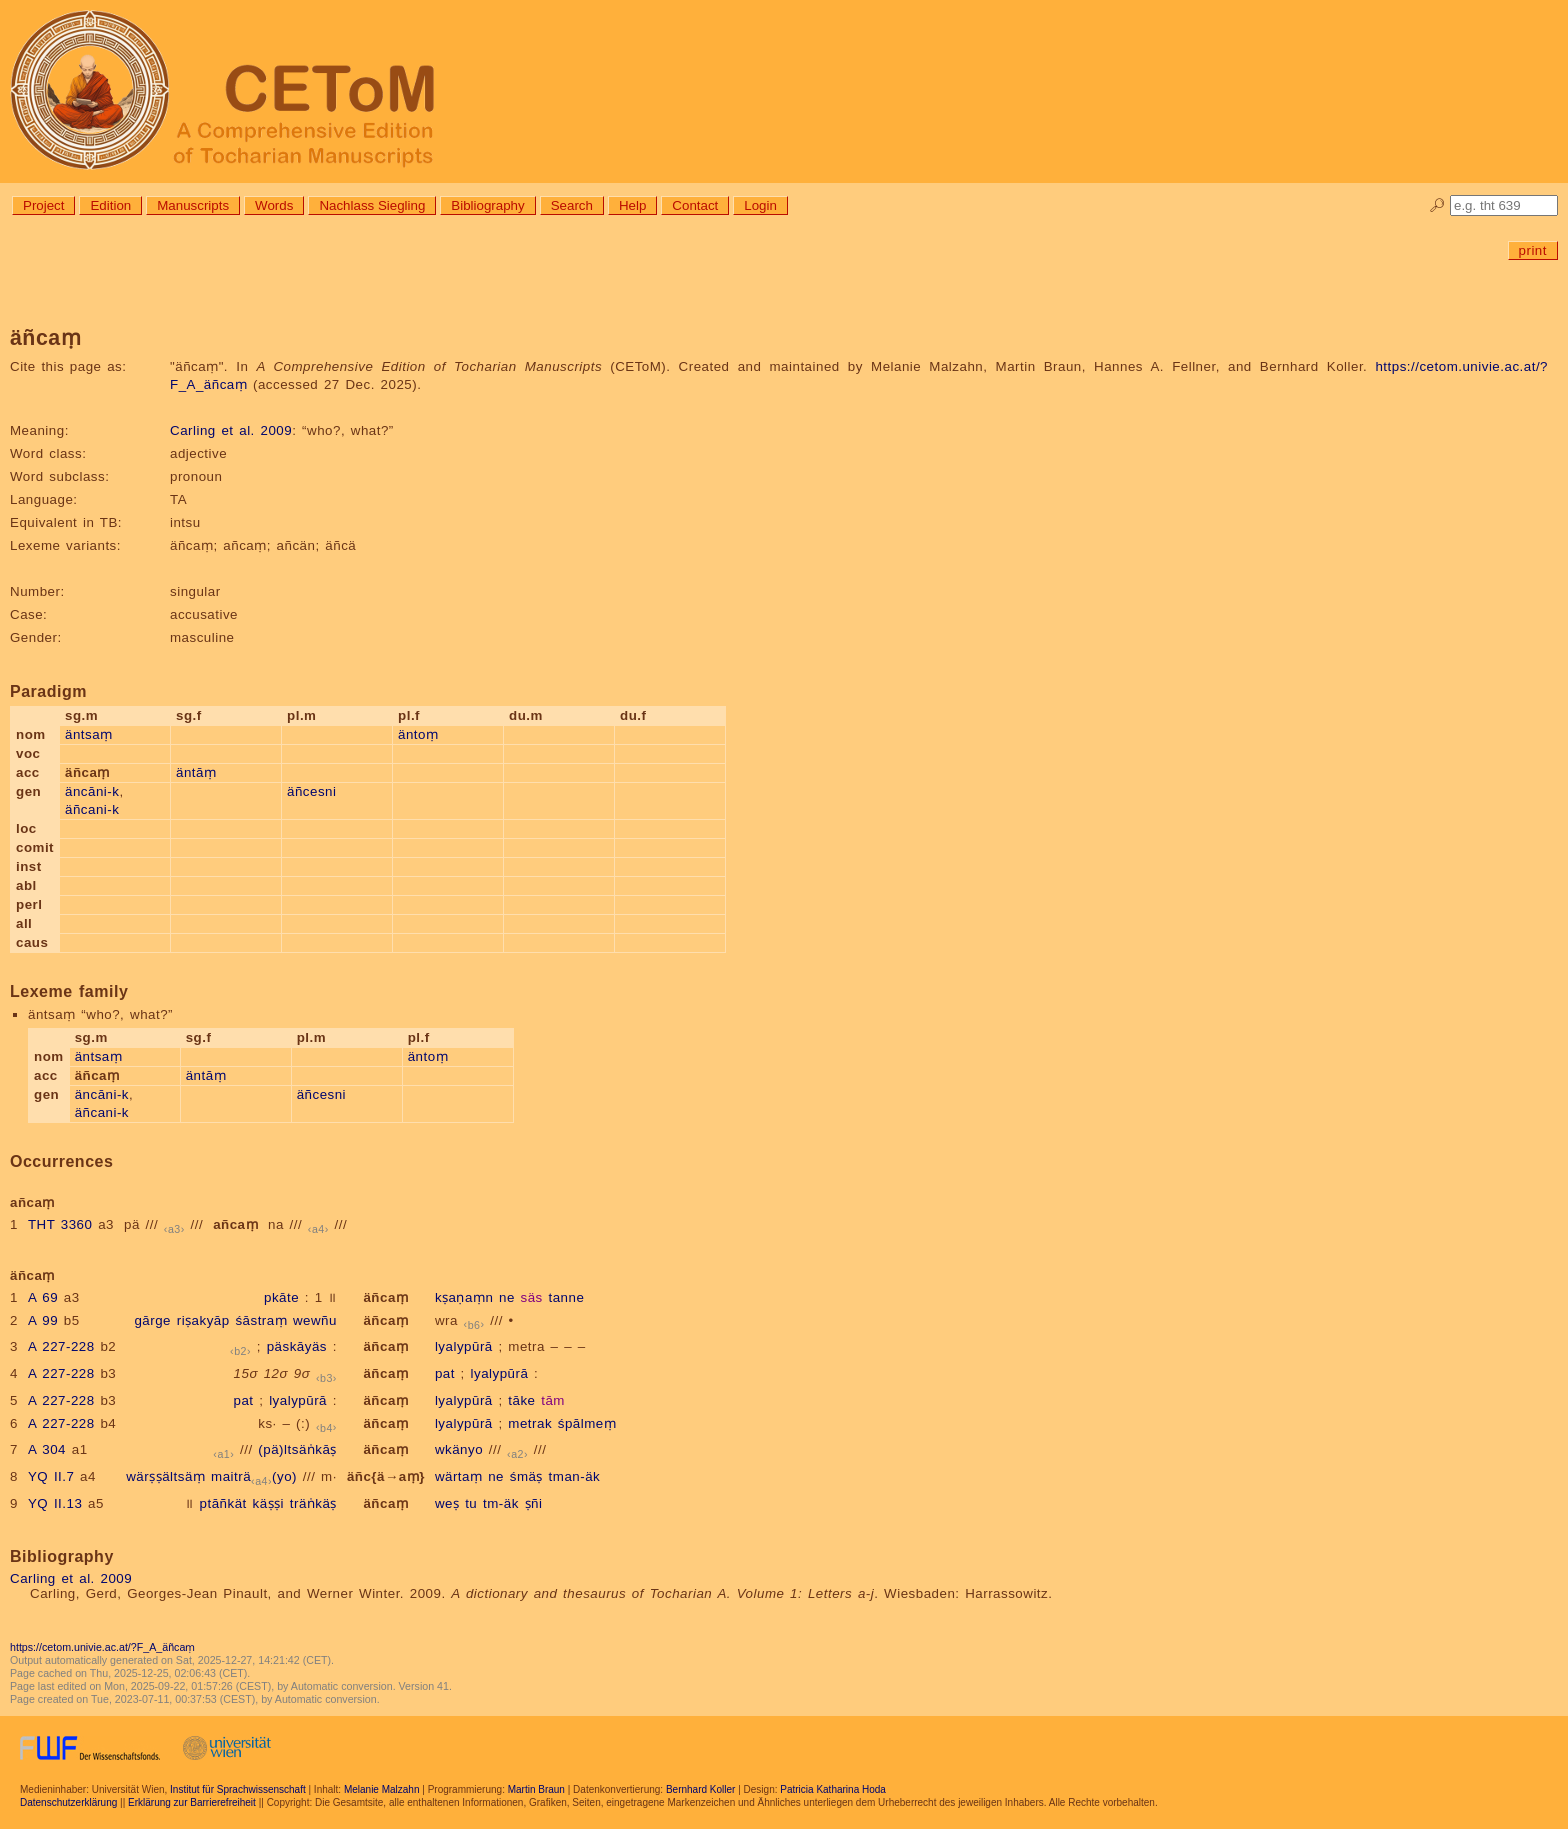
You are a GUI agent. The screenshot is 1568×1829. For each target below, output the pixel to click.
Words (274, 205)
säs (532, 1297)
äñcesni (311, 791)
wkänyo (459, 1449)
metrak (530, 1423)
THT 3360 (60, 1224)
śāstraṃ (261, 1320)
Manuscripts (193, 205)
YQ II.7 (51, 1476)
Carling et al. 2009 (231, 430)
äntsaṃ (89, 734)
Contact (695, 205)
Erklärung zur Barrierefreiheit (192, 1802)
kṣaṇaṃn (464, 1297)
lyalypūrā (464, 1346)
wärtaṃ (459, 1476)
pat (445, 1373)
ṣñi (534, 1503)
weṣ (447, 1503)
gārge (152, 1320)
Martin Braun (536, 1789)
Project (43, 205)
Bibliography (487, 205)
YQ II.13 (55, 1503)
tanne (566, 1297)
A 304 (47, 1449)
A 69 (43, 1297)
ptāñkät (223, 1503)
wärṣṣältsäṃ (165, 1476)
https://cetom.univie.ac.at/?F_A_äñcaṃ (102, 1647)
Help (632, 205)
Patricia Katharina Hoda (833, 1789)
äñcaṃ (385, 1297)
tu (471, 1503)
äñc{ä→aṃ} (386, 1476)
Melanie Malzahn (382, 1789)
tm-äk (501, 1503)
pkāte (281, 1297)
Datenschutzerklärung (68, 1802)
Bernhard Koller (700, 1789)
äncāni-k (92, 791)
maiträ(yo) (254, 1476)
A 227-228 (61, 1346)
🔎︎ (1437, 205)
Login (760, 205)
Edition (110, 205)
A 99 (43, 1320)
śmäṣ (526, 1476)
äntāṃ (196, 772)
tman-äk (575, 1476)
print (1533, 250)
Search (572, 205)
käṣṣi (269, 1503)
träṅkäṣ (313, 1503)
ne (507, 1297)
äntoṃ (418, 734)
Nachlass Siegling (372, 205)
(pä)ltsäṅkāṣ (297, 1449)
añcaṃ (235, 1224)
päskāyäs (297, 1346)
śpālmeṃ (587, 1423)
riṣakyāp (203, 1320)
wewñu (315, 1320)
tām (553, 1400)
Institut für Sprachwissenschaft (238, 1789)
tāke (521, 1400)
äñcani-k (92, 809)
